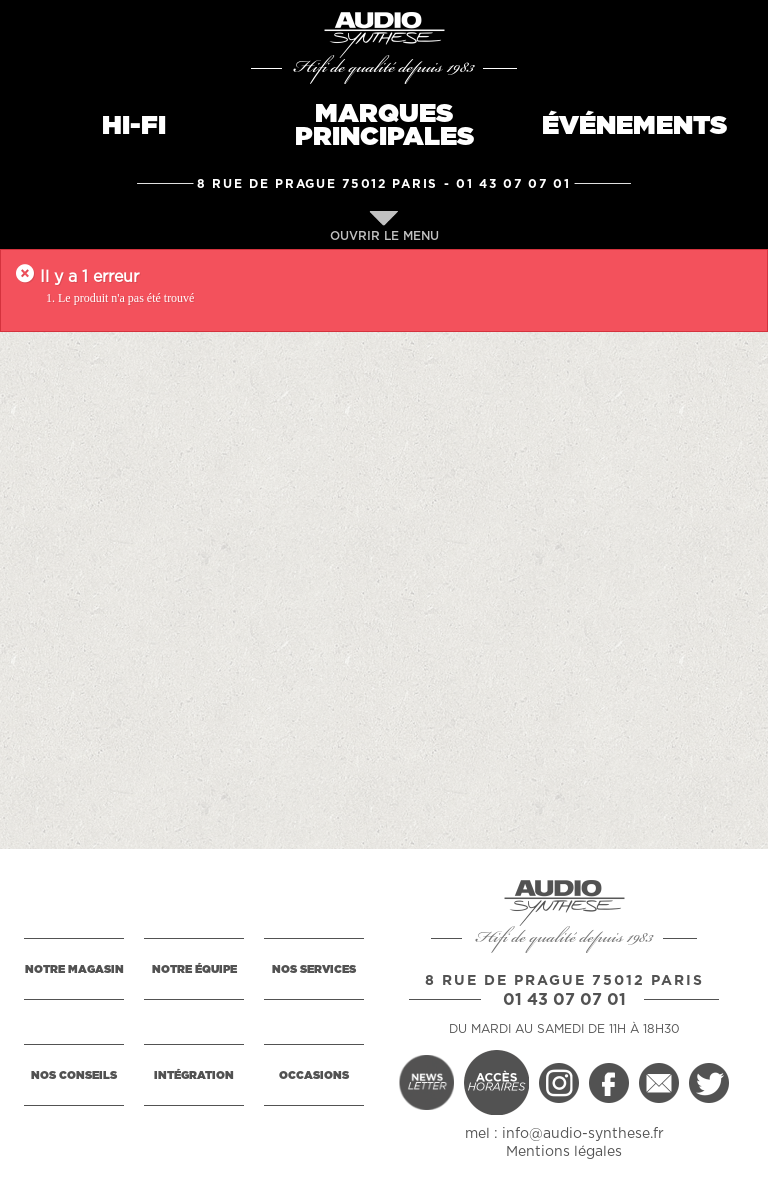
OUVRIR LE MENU (384, 226)
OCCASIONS (314, 1075)
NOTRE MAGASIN (74, 969)
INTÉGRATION (194, 1075)
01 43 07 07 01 (513, 184)
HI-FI (134, 126)
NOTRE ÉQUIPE (194, 969)
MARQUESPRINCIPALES (384, 125)
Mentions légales (564, 1152)
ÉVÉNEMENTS (634, 126)
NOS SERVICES (314, 969)
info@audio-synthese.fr (583, 1134)
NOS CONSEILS (74, 1075)
